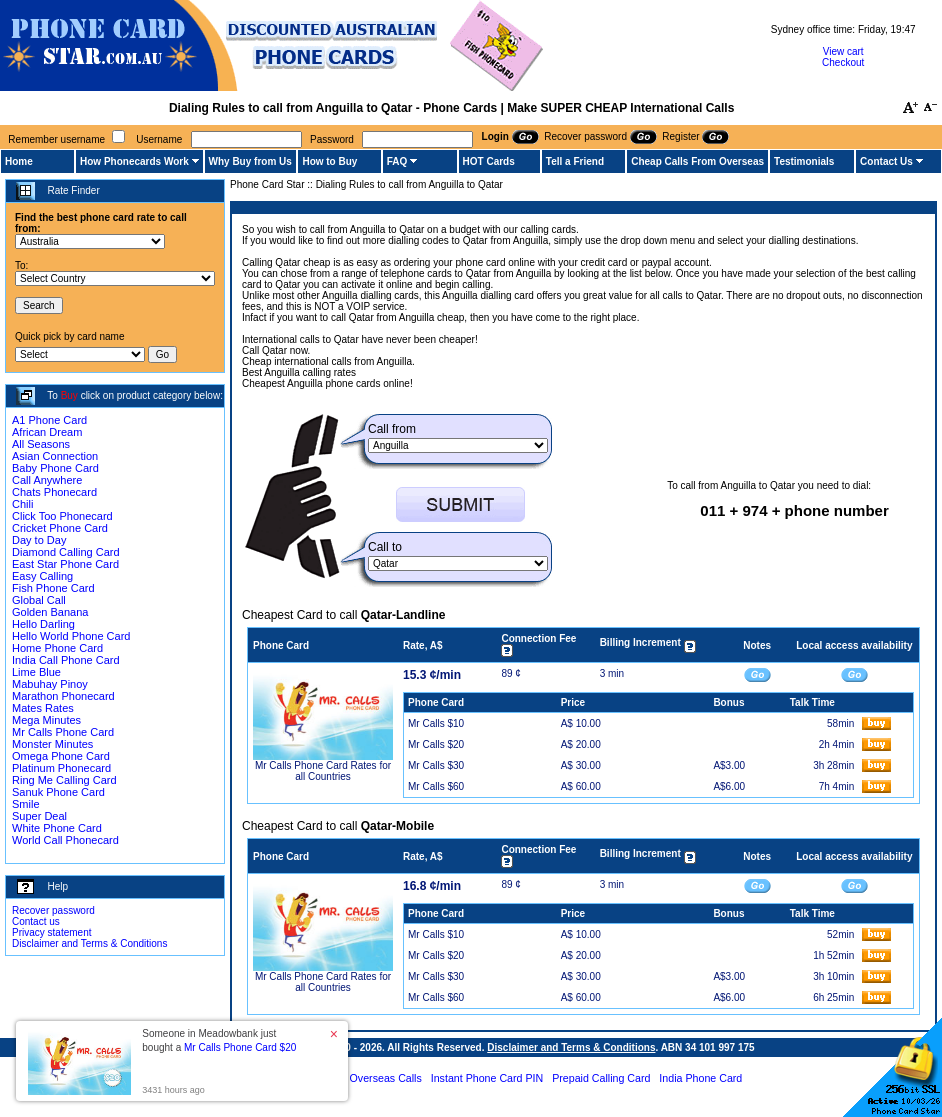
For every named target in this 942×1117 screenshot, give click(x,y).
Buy (69, 395)
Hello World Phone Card (71, 636)
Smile (26, 804)
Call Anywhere (47, 480)
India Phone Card (700, 1078)
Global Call (39, 600)
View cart (843, 51)
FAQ (397, 161)
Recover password (53, 910)
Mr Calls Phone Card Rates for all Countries (323, 771)
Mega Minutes (46, 720)
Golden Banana (50, 612)
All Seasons (41, 444)
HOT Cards (489, 161)
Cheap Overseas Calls (368, 1078)
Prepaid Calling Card (601, 1078)
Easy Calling (42, 576)
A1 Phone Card (49, 420)
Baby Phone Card (55, 468)
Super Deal (39, 816)
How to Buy (329, 161)
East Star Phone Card (65, 564)
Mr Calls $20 (436, 744)
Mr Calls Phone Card (63, 732)
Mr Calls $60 (436, 786)
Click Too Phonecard (62, 516)
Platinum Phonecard (61, 768)
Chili (22, 504)
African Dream (47, 432)
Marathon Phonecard (63, 696)
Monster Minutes (52, 744)
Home (19, 161)
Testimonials (804, 161)
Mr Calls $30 (436, 765)
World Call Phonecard (65, 840)
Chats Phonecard (54, 492)
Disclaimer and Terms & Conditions (89, 943)
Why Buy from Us (250, 161)
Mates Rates (43, 708)
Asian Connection (55, 456)
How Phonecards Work (134, 161)
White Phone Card (57, 828)
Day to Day (39, 540)
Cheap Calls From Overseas (697, 161)
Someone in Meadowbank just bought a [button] (219, 1040)
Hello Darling (43, 624)
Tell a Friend (575, 161)
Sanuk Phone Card (58, 792)
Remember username (56, 139)
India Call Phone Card (66, 660)
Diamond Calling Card (66, 552)
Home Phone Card (57, 648)
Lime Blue (36, 672)
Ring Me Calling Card (64, 780)
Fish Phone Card (53, 588)
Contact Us (886, 161)
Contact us (36, 921)
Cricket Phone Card (60, 528)
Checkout (843, 62)
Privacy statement (51, 932)
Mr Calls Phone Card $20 (240, 1047)
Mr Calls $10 (436, 723)
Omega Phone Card (61, 756)
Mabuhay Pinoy (50, 684)
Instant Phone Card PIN (487, 1078)
